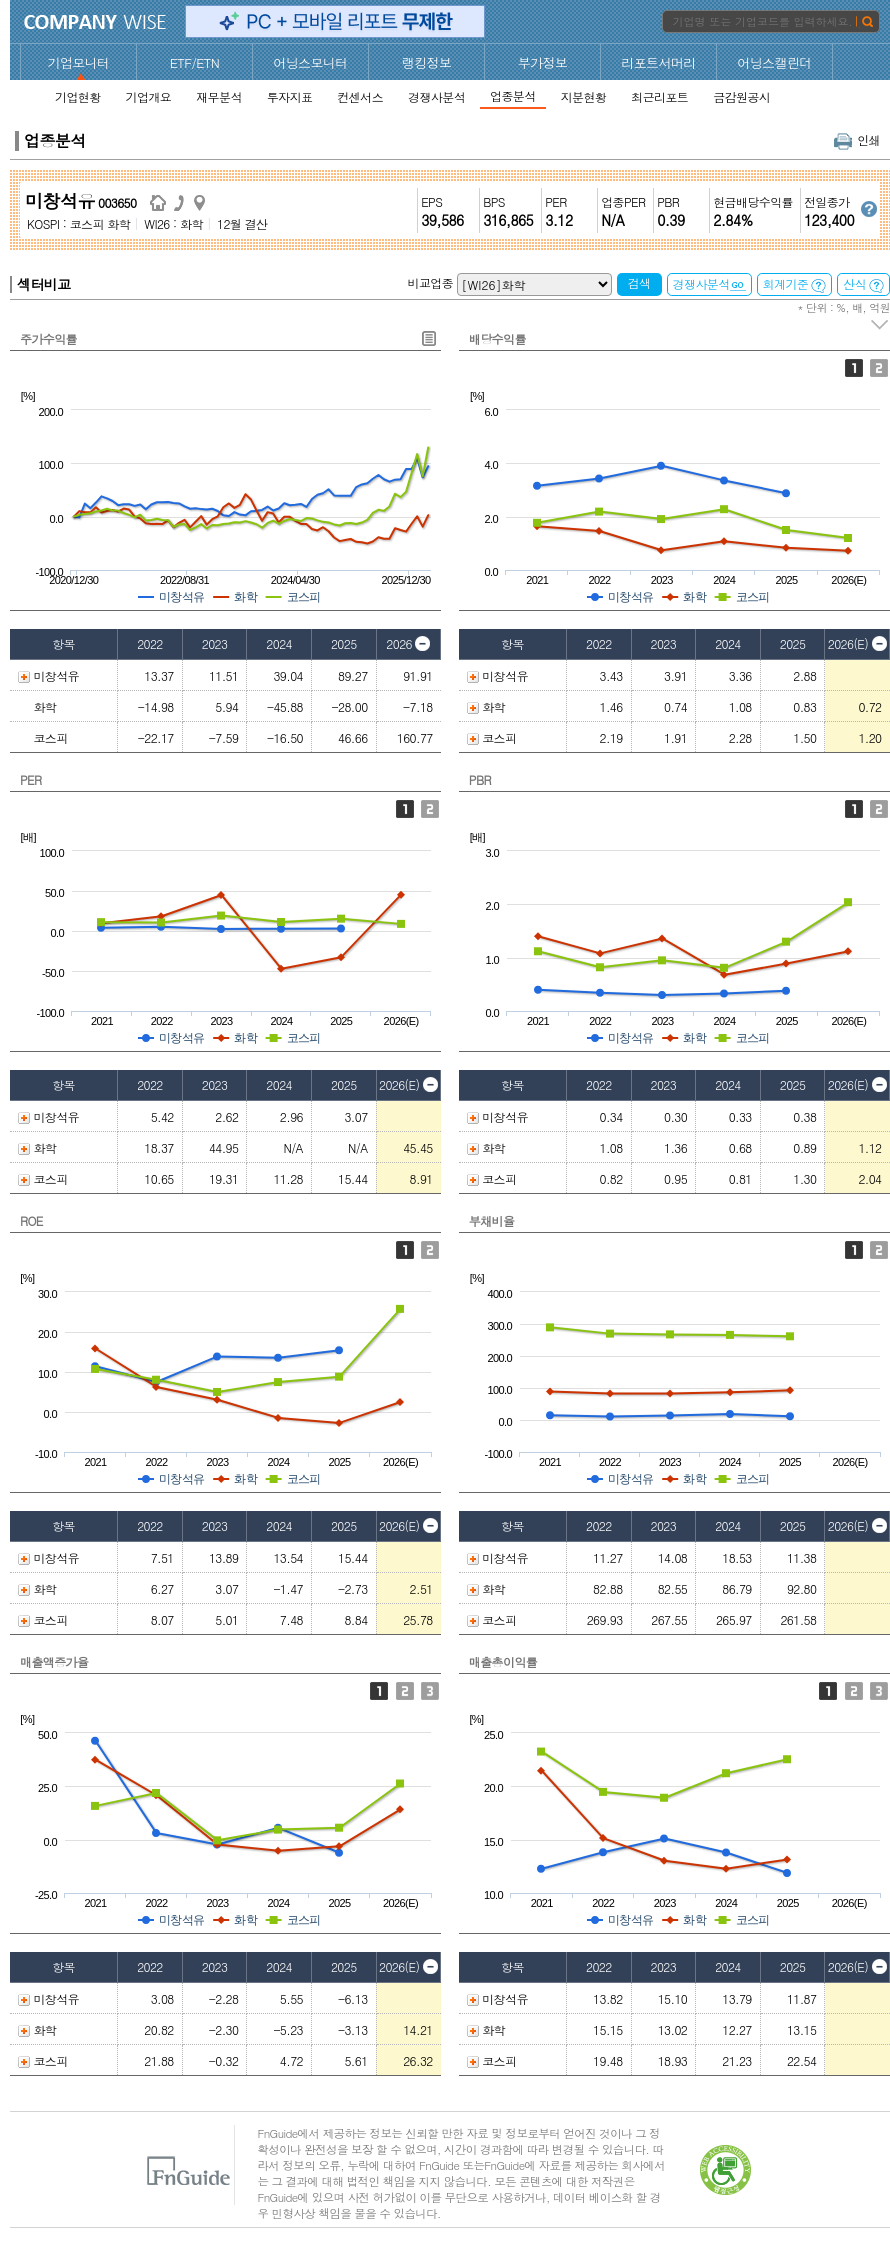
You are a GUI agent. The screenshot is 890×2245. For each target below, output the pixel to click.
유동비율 (879, 1250)
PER (30, 779)
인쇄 (857, 139)
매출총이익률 (503, 1661)
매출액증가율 (54, 1661)
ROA (430, 1250)
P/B (854, 809)
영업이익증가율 (405, 1691)
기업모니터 (79, 62)
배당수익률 (497, 338)
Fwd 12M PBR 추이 (879, 809)
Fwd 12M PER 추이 (430, 809)
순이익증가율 (430, 1691)
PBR (480, 779)
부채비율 (492, 1220)
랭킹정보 (427, 62)
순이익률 (879, 1691)
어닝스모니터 (310, 62)
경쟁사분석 (709, 283)
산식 (863, 284)
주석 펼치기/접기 (880, 325)
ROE (31, 1220)
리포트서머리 (658, 62)
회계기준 (795, 284)
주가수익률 (48, 338)
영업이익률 (854, 1691)
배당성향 (879, 368)
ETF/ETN (195, 62)
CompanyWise (95, 22)
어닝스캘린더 (774, 62)
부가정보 (543, 62)
